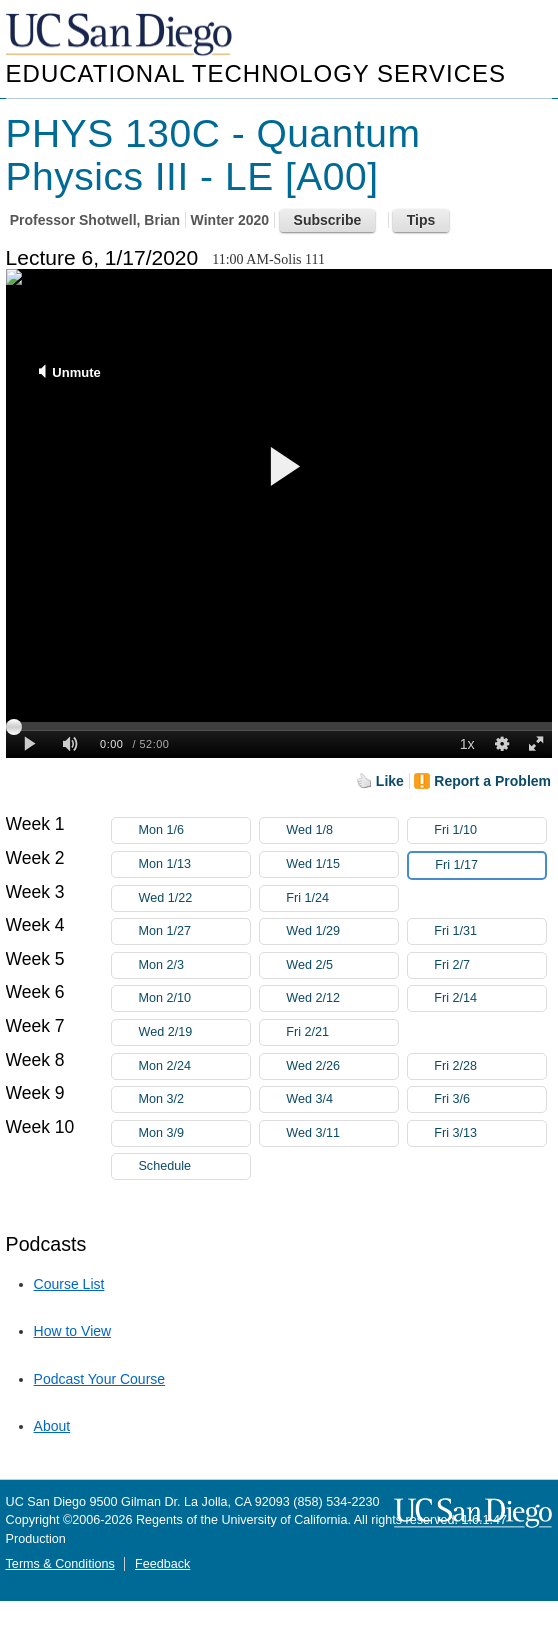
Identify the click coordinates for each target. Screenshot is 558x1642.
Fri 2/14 (490, 998)
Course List (69, 1284)
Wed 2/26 (342, 1066)
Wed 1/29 (342, 931)
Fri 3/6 (490, 1099)
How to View (73, 1331)
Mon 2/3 (194, 965)
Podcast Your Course (100, 1379)
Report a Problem (492, 781)
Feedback (162, 1564)
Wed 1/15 (342, 864)
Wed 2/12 (342, 998)
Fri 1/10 (490, 830)
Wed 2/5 (342, 965)
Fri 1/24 (342, 898)
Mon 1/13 (194, 864)
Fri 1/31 (490, 931)
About (52, 1426)
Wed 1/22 (194, 898)
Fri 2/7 (490, 965)
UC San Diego (121, 35)
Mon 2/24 (194, 1066)
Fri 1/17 (490, 865)
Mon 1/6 (194, 830)
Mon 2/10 (194, 998)
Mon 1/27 (194, 931)
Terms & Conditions (60, 1564)
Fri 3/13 (490, 1133)
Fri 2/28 (490, 1066)
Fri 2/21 (342, 1032)
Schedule (164, 1166)
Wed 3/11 (342, 1133)
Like (390, 781)
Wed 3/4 (342, 1099)
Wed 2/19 (194, 1032)
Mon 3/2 (194, 1099)
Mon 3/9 (194, 1133)
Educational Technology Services (256, 73)
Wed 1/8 (342, 830)
